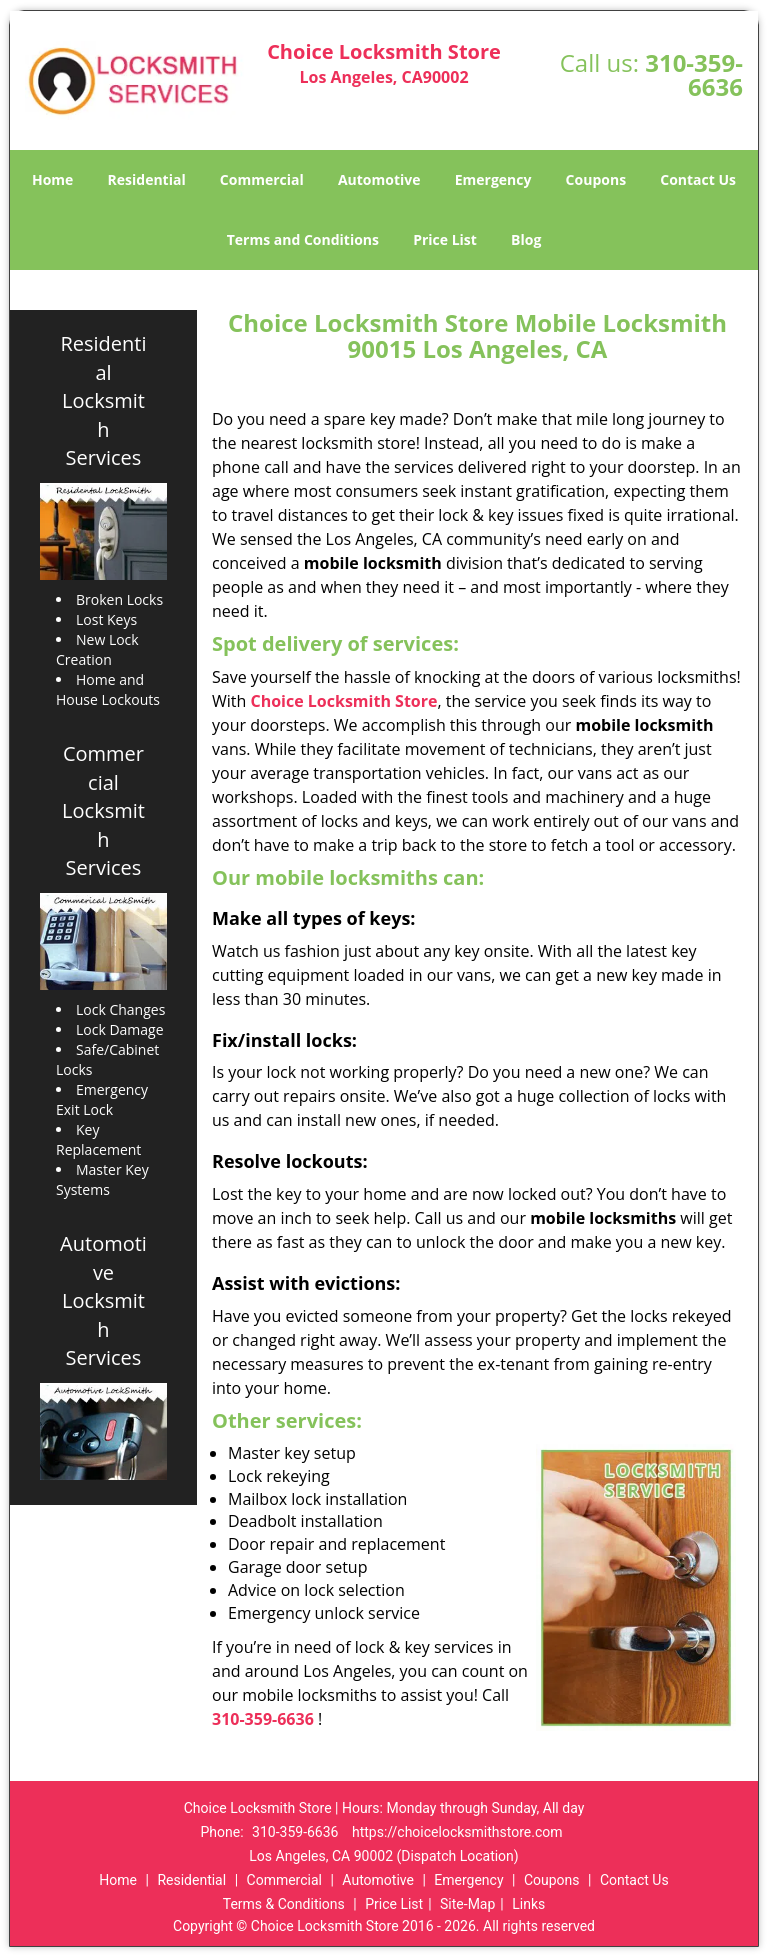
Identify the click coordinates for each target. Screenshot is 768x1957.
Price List (445, 239)
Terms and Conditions (303, 239)
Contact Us (698, 179)
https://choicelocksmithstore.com (457, 1832)
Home (52, 179)
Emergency (493, 179)
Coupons (596, 179)
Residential (147, 179)
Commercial (262, 179)
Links (528, 1904)
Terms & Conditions (284, 1904)
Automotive (379, 179)
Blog (526, 239)
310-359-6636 (694, 74)
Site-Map (467, 1904)
